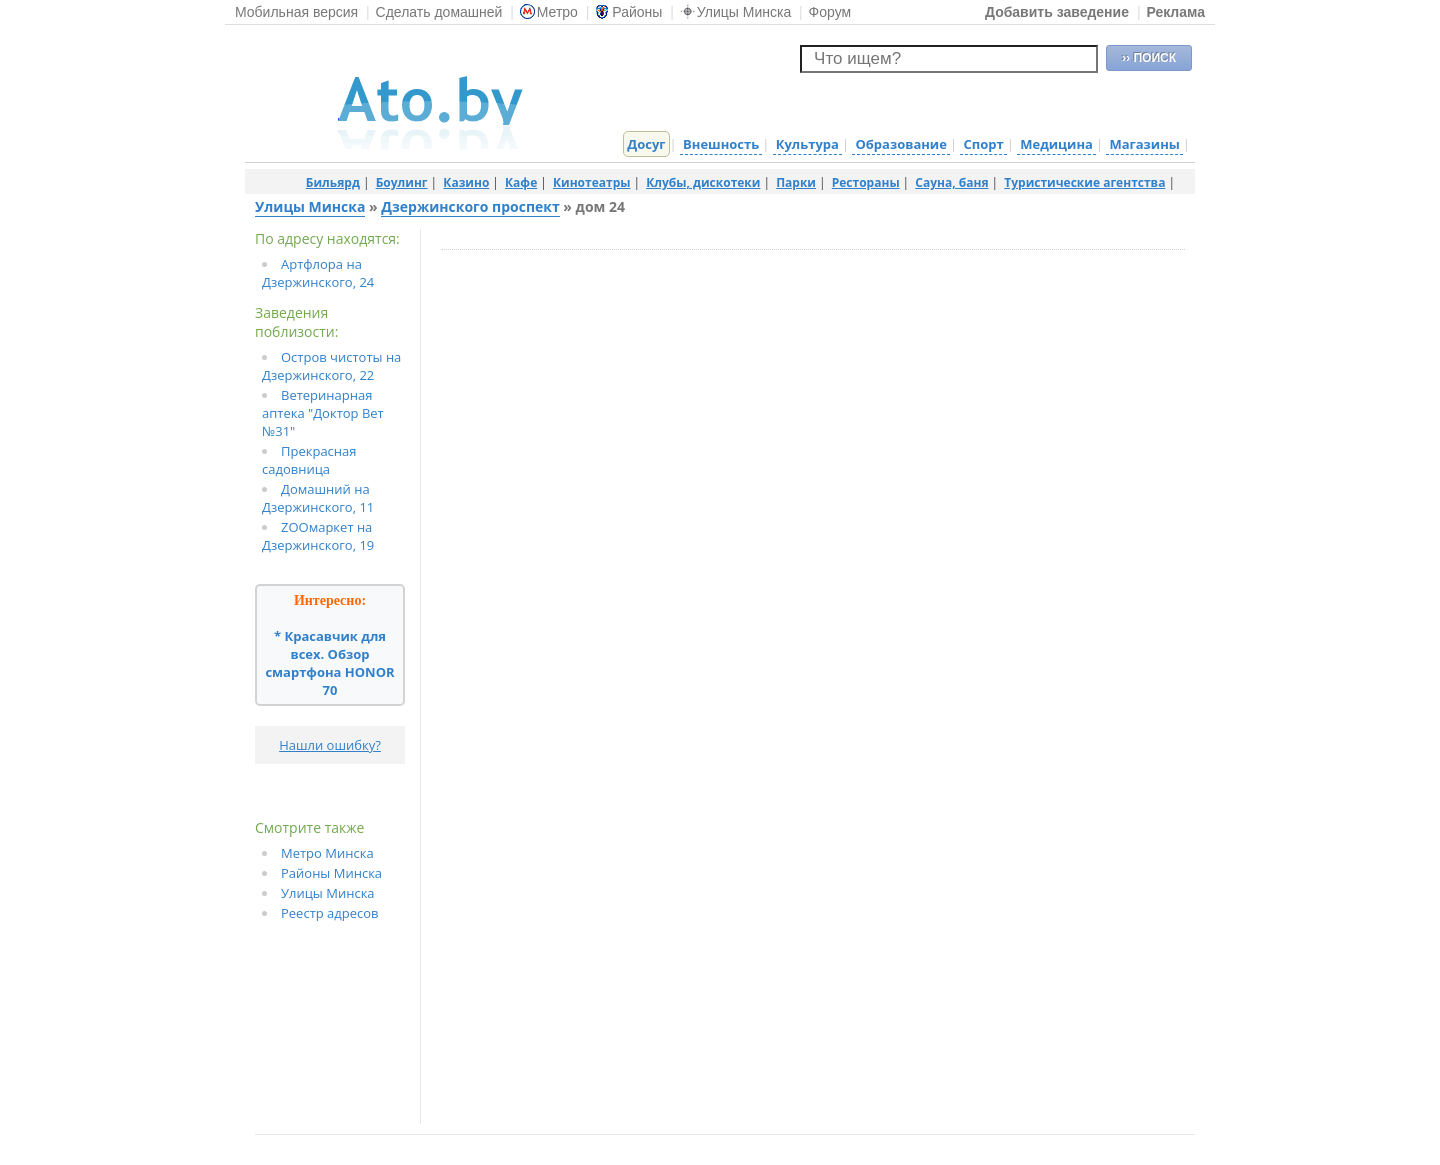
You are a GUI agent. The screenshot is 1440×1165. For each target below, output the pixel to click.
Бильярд (333, 182)
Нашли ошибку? (330, 745)
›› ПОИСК (1149, 58)
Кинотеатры (592, 182)
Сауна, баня (951, 182)
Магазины (1144, 144)
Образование (900, 144)
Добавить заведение (1057, 12)
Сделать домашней (439, 12)
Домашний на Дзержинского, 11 (318, 498)
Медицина (1056, 144)
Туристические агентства (1084, 182)
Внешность (721, 144)
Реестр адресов (330, 913)
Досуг (646, 144)
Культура (807, 144)
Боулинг (402, 182)
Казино (466, 182)
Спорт (983, 144)
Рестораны (866, 182)
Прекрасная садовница (309, 460)
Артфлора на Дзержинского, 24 (318, 273)
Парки (796, 182)
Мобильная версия (296, 12)
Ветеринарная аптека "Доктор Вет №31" (323, 413)
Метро (549, 12)
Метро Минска (327, 853)
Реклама (1175, 12)
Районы (628, 12)
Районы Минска (331, 873)
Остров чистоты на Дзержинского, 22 (331, 366)
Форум (830, 12)
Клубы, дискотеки (703, 182)
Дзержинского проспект (470, 206)
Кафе (521, 182)
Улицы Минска (735, 12)
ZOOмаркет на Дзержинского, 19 (318, 536)
